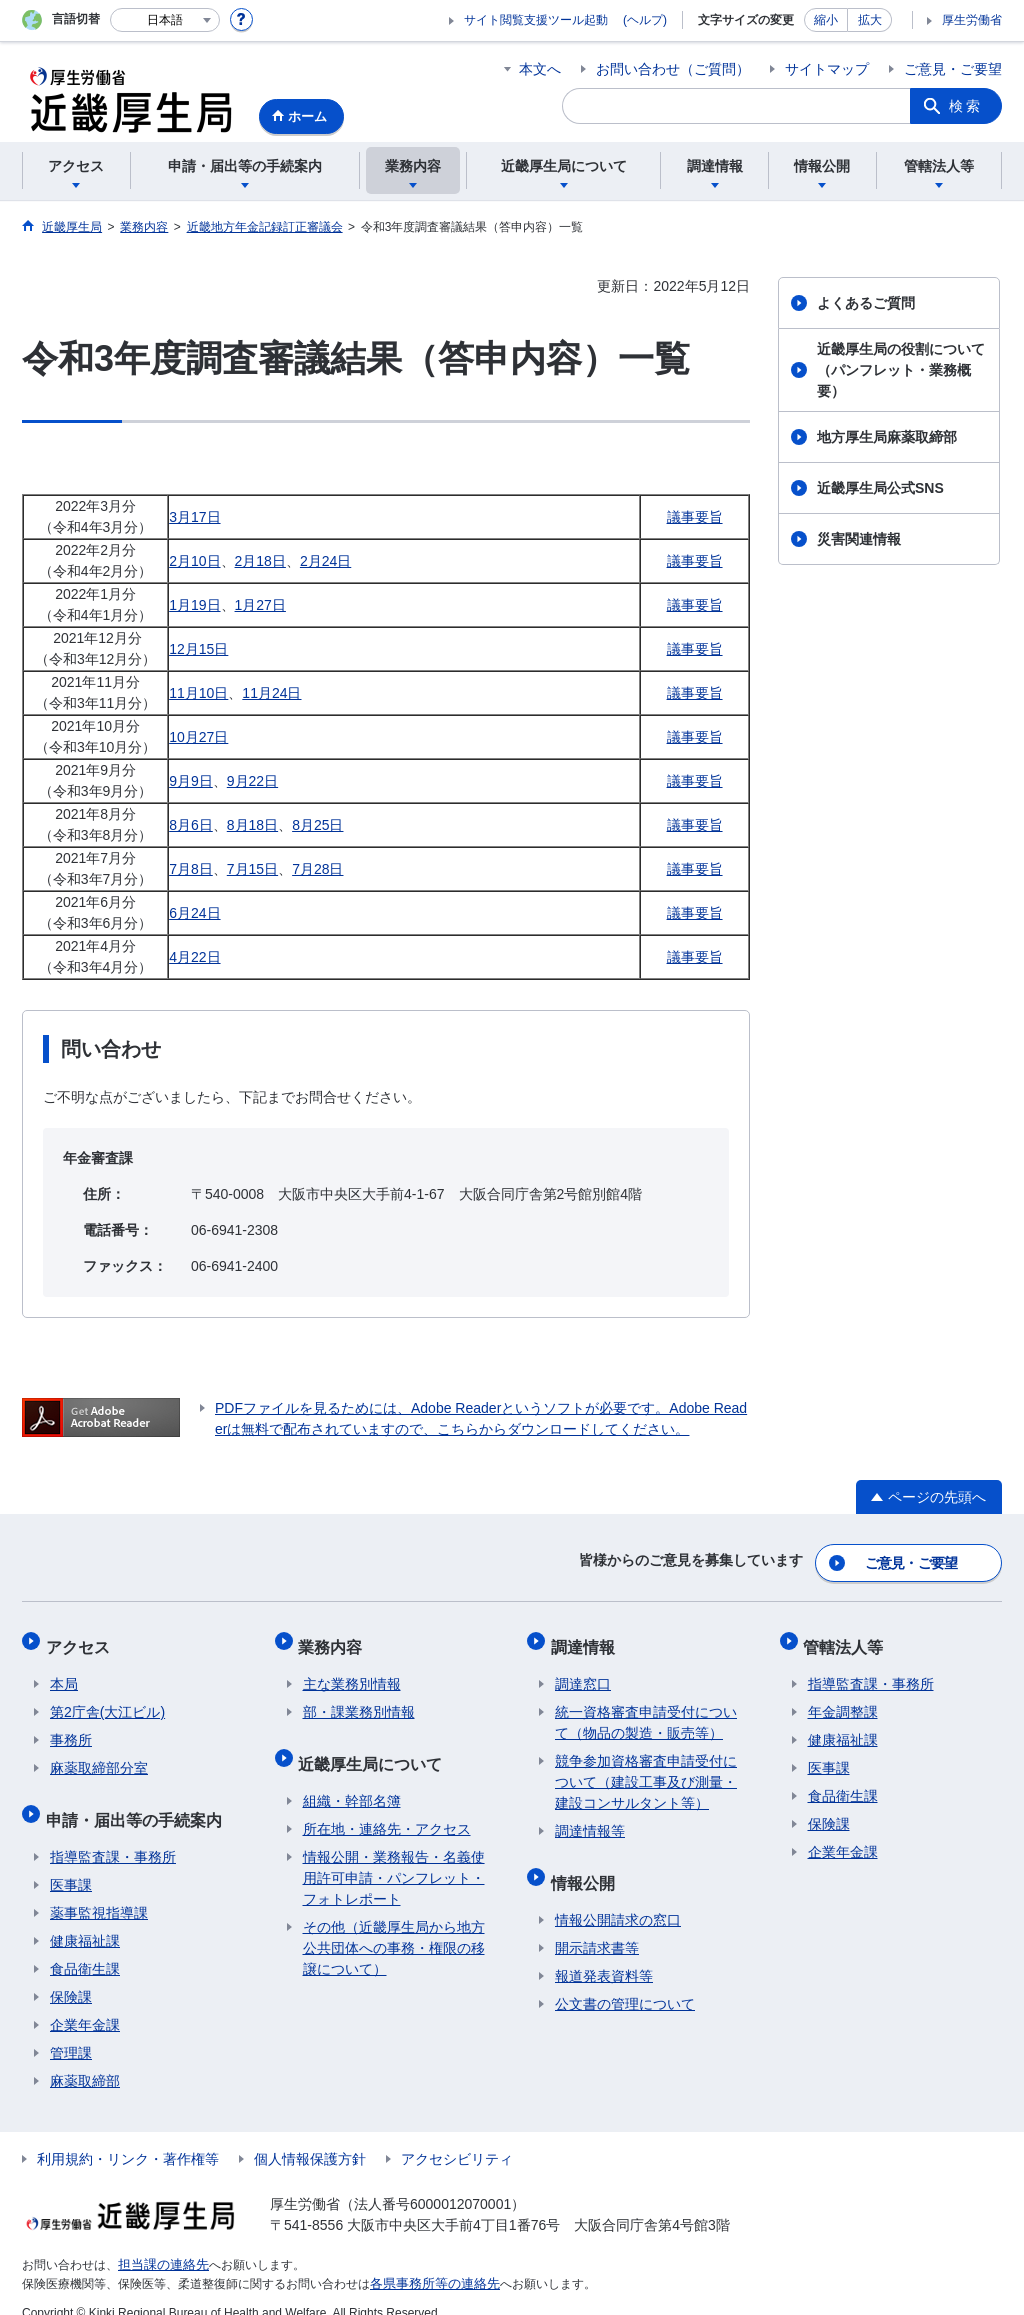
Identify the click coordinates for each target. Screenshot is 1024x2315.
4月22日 (194, 957)
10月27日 (198, 737)
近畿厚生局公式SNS (880, 488)
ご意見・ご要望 (953, 69)
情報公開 (587, 1864)
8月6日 (191, 825)
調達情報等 (590, 1818)
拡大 (870, 20)
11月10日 (198, 693)
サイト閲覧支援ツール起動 (536, 20)
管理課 (71, 2031)
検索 (966, 106)
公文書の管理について (625, 1982)
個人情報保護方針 (310, 2137)
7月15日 (252, 869)
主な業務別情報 (352, 1671)
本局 (64, 1671)
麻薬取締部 (85, 2059)
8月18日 (252, 825)
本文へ (540, 69)
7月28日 (317, 869)
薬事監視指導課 (99, 1891)
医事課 (71, 1863)
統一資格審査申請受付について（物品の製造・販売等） (646, 1709)
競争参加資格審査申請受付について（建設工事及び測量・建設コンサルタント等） (646, 1769)
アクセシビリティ (457, 2137)
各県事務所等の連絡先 (430, 2261)
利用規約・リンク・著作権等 (128, 2137)
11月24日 (271, 693)
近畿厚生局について (375, 1745)
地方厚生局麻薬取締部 (887, 437)
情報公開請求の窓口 (618, 1898)
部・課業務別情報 (359, 1699)
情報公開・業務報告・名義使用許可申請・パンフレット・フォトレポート (394, 1856)
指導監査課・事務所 (113, 1835)
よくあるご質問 (866, 303)
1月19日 (194, 605)
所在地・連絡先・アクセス (387, 1807)
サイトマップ (827, 69)
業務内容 (335, 1637)
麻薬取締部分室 (99, 1755)
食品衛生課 (85, 1947)
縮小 (826, 20)
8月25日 (317, 825)
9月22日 (252, 781)
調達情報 (587, 1637)
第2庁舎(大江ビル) (107, 1699)
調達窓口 (583, 1671)
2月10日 (194, 561)
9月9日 (191, 781)
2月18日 (260, 561)
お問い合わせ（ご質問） (673, 69)
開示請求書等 (597, 1926)
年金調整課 (843, 1699)
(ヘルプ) (645, 20)
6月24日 (194, 913)
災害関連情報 (859, 539)
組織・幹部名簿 (352, 1779)
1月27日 (260, 605)
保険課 (71, 1975)
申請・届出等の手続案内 (138, 1801)
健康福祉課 (85, 1919)
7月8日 (191, 869)
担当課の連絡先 (160, 2243)
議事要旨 (695, 517)
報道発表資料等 (604, 1954)
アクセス (82, 1637)
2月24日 (325, 561)
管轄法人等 (848, 1637)
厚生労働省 (972, 20)
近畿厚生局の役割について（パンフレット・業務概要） (901, 370)
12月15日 (198, 649)
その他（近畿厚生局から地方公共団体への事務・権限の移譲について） (394, 1926)
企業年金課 (85, 2003)
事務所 (71, 1727)
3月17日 (194, 517)
